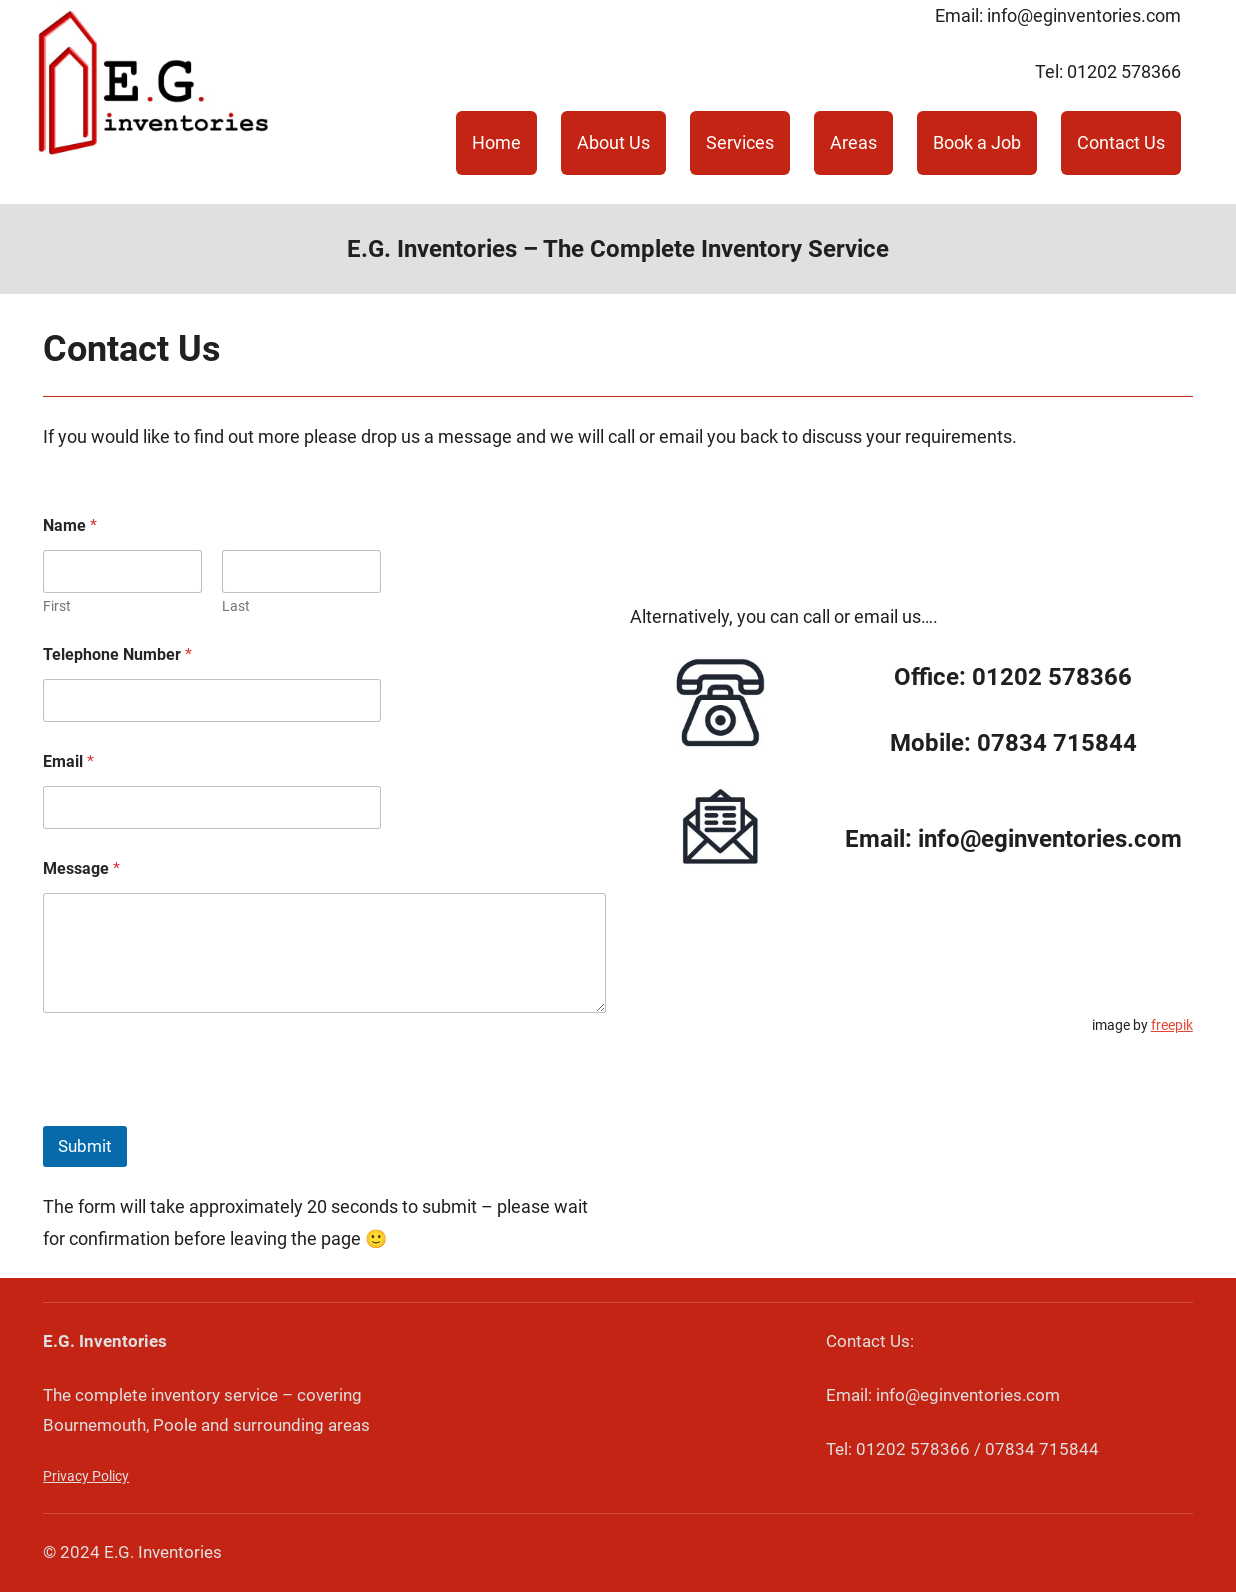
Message (81, 868)
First (57, 606)
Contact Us (1121, 142)
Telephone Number (117, 654)
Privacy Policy (86, 1476)
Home (496, 142)
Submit (85, 1146)
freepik (1172, 1025)
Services (740, 142)
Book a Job (977, 142)
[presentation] (195, 1113)
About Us (613, 142)
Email (68, 761)
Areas (853, 142)
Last (236, 606)
